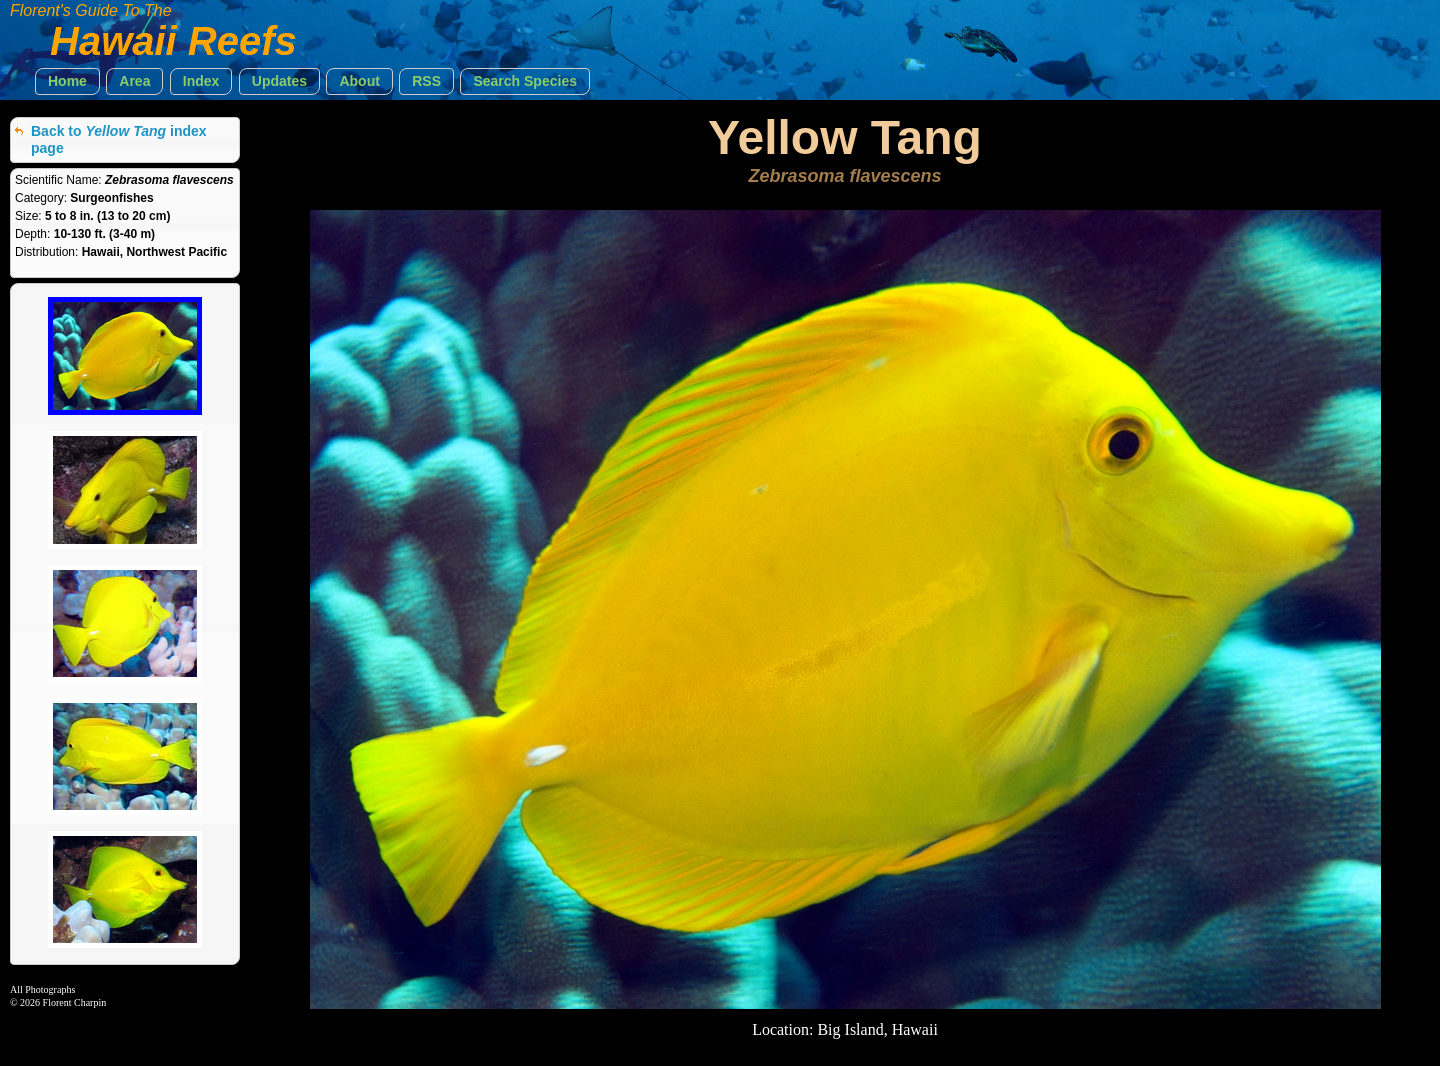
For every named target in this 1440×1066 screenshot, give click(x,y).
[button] (67, 81)
